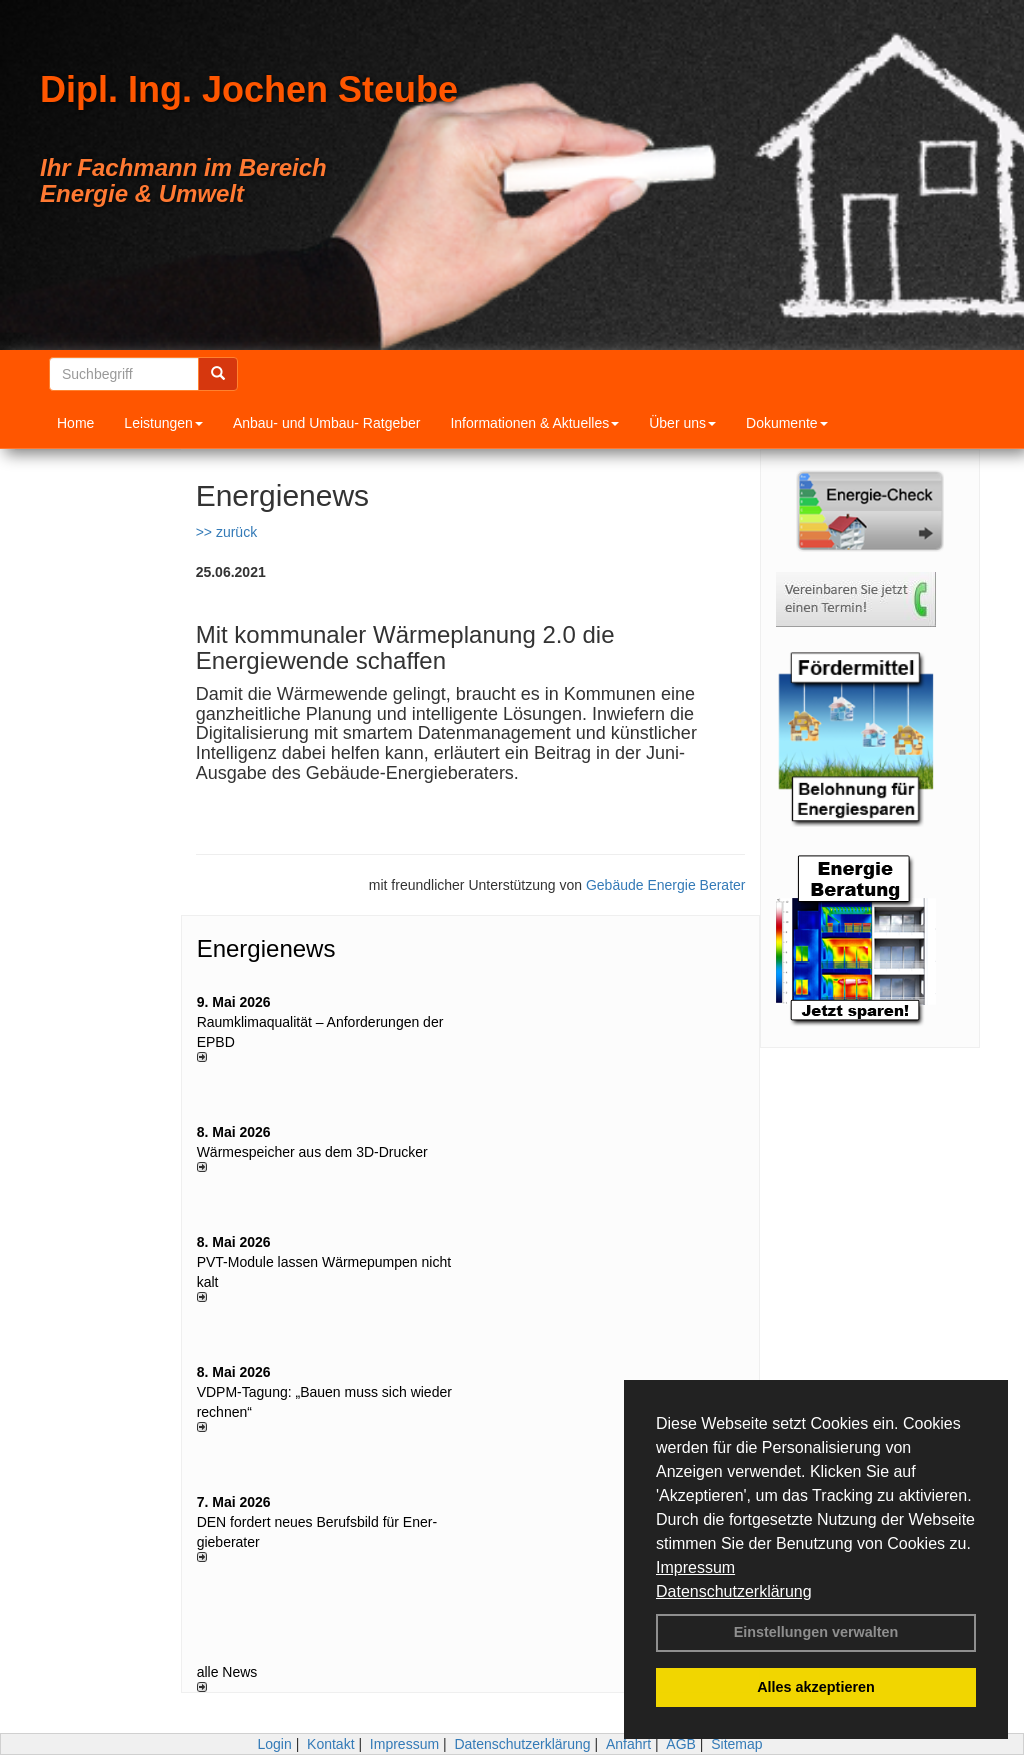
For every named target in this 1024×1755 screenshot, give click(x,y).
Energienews (266, 948)
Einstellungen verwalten (816, 1632)
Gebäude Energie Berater (666, 885)
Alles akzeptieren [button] (816, 1687)
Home (75, 423)
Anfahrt (628, 1744)
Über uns (682, 423)
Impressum (695, 1567)
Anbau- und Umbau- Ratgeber (327, 423)
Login (274, 1744)
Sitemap (736, 1744)
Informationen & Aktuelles (534, 423)
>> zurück (226, 532)
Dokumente (787, 423)
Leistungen (163, 423)
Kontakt (330, 1744)
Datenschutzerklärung (734, 1591)
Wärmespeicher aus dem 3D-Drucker (312, 1152)
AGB (681, 1744)
